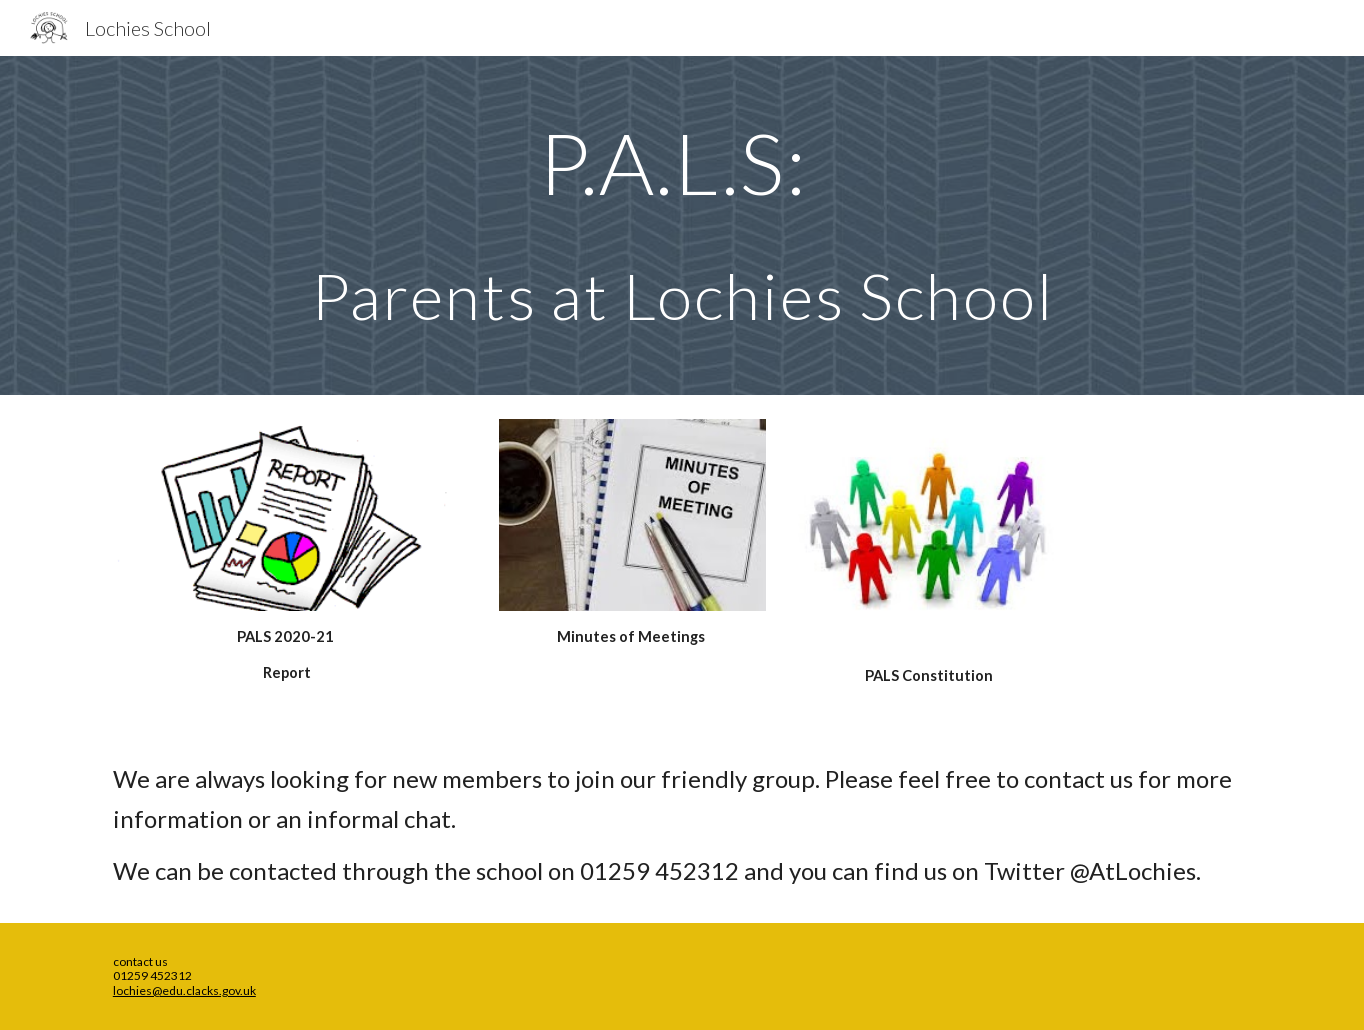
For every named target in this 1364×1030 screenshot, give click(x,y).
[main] (682, 225)
